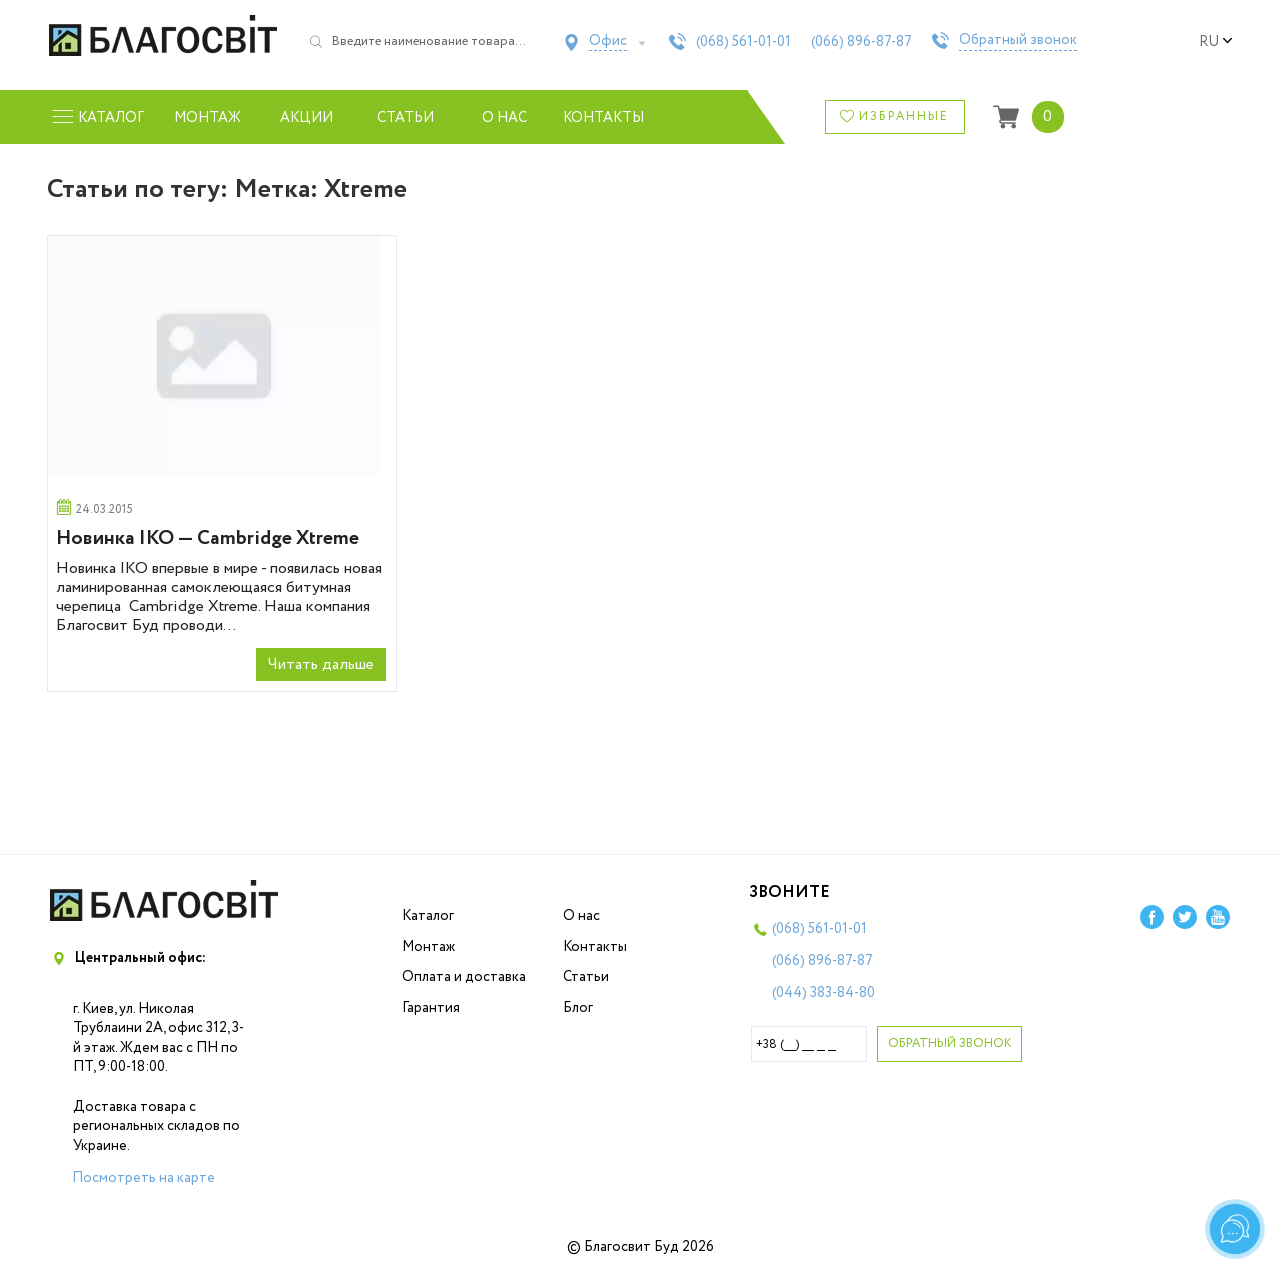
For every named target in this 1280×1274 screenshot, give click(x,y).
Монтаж (207, 118)
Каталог (428, 916)
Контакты (603, 118)
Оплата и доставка (464, 977)
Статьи (405, 118)
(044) (823, 993)
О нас (504, 118)
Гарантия (431, 1008)
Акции (306, 118)
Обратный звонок (1018, 41)
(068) (743, 42)
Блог (578, 1008)
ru (1216, 42)
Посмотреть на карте (143, 1178)
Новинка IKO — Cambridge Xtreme (207, 538)
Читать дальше (321, 664)
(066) (861, 42)
